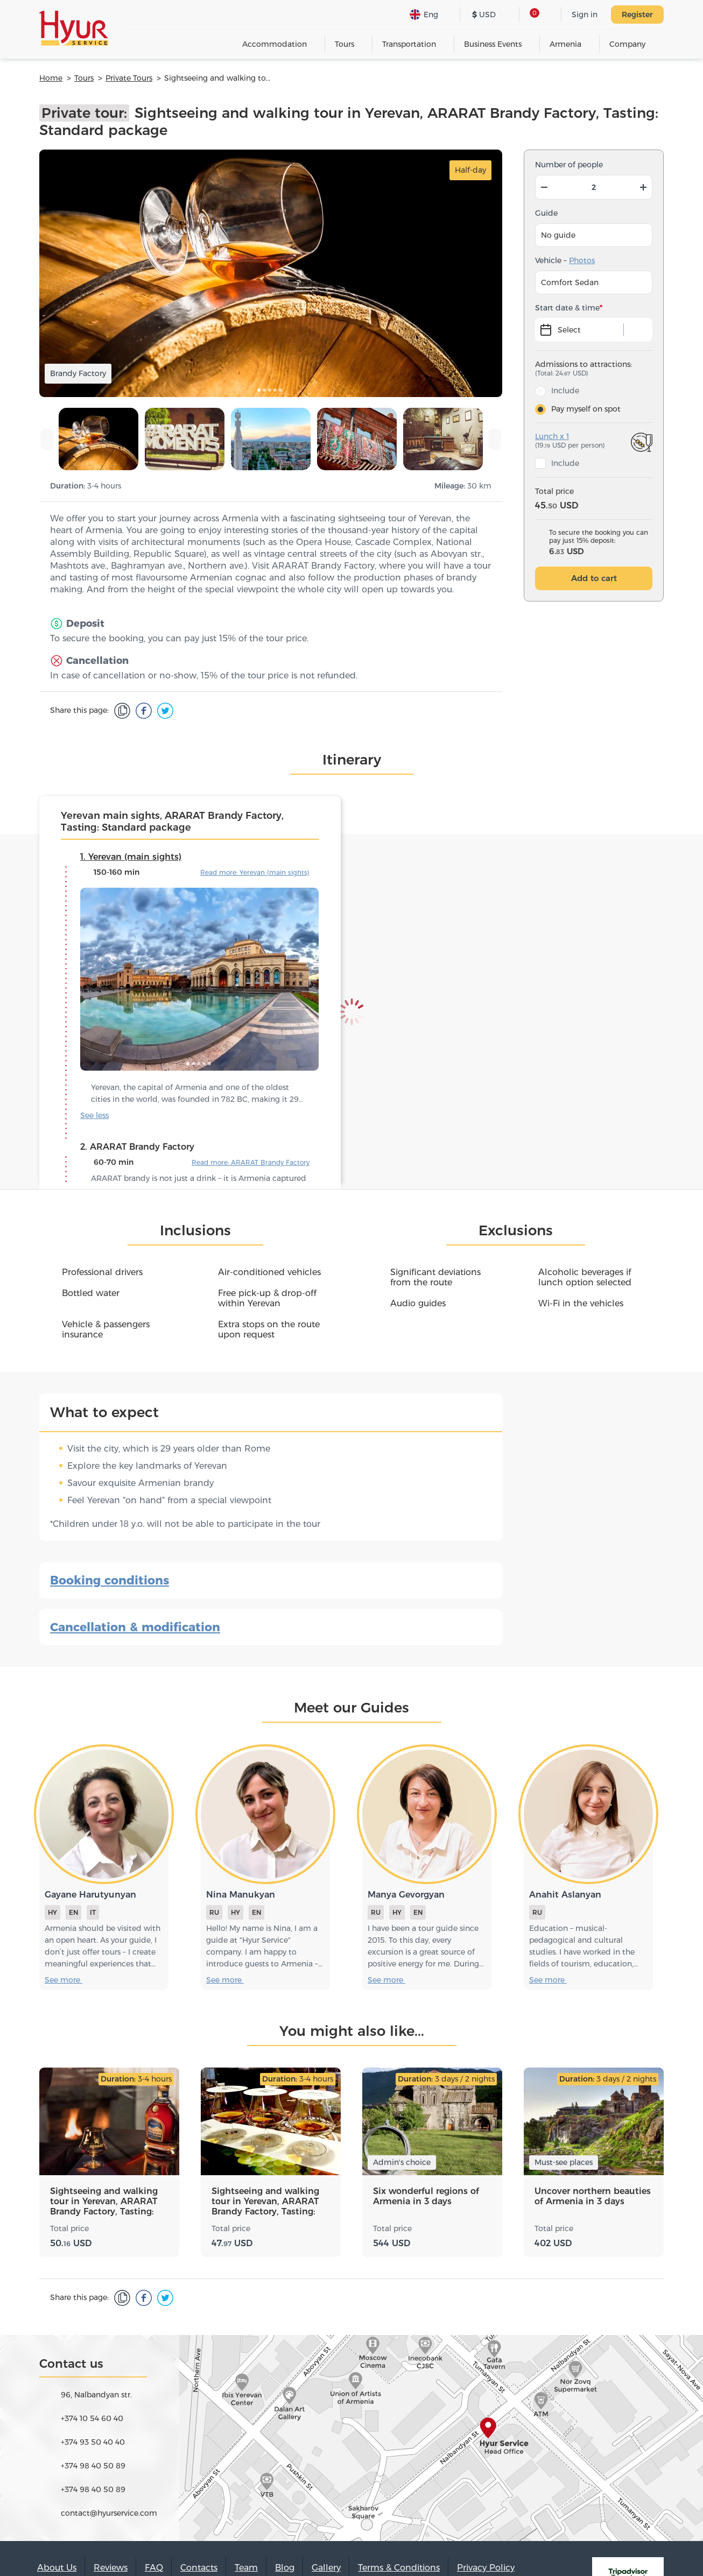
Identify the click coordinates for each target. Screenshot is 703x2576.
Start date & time (567, 308)
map (351, 2438)
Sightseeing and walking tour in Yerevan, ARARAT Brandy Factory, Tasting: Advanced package (104, 2201)
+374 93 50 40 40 (93, 2442)
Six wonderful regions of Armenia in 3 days (426, 2196)
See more (99, 1115)
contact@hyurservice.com (109, 2513)
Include (565, 390)
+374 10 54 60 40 (92, 2418)
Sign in (584, 14)
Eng (424, 14)
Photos (582, 260)
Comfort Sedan (570, 282)
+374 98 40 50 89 (93, 2466)
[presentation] (46, 439)
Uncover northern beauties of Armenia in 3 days (593, 2196)
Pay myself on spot (586, 409)
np (612, 164)
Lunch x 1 (552, 436)
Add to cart (594, 578)
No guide (558, 235)
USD (484, 14)
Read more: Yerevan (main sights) (255, 872)
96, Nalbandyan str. (96, 2395)
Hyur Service (73, 28)
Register (637, 14)
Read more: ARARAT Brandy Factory (251, 1162)
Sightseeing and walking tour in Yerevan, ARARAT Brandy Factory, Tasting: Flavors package (265, 2201)
